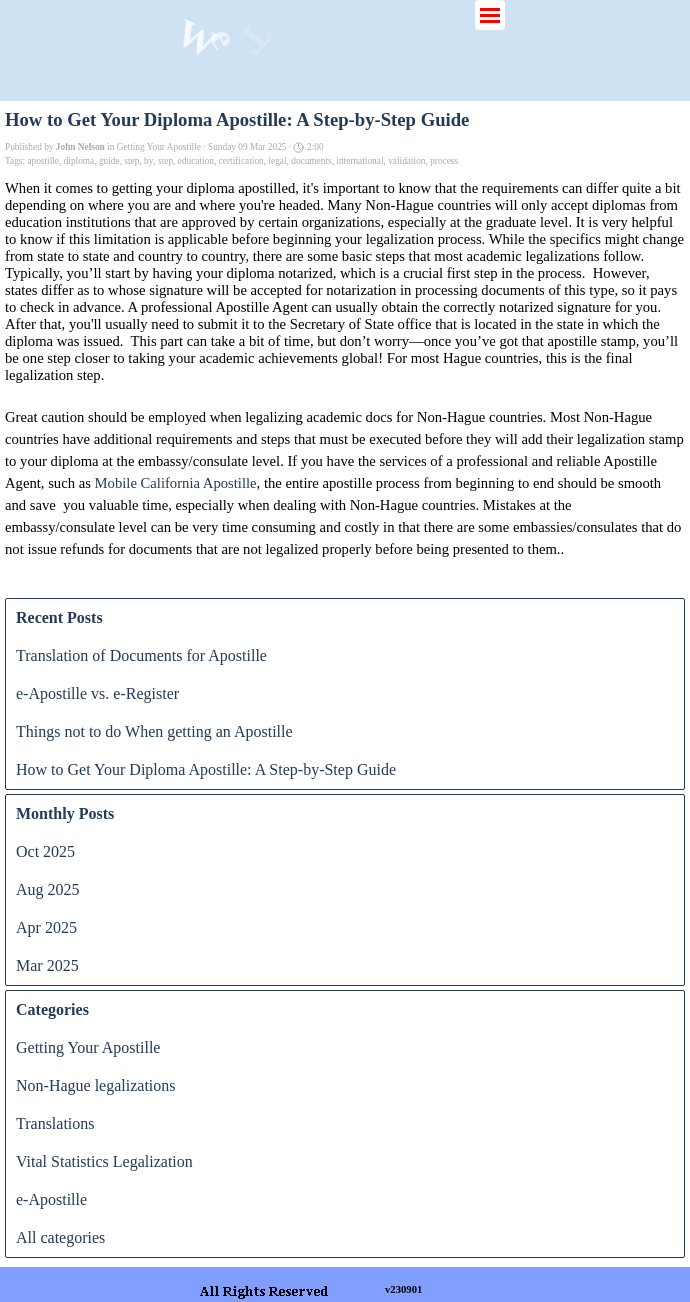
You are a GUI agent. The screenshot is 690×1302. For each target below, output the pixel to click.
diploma (79, 161)
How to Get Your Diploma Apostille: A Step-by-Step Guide (206, 769)
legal (277, 161)
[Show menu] (490, 15)
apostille (43, 161)
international (359, 161)
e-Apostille (51, 1199)
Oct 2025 (45, 851)
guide (109, 161)
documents (311, 161)
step (131, 161)
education (196, 161)
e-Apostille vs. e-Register (97, 693)
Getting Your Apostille (88, 1047)
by (148, 161)
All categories (60, 1237)
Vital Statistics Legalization (104, 1161)
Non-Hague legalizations (96, 1085)
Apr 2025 (46, 927)
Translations (55, 1123)
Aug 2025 (48, 889)
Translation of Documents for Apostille (141, 655)
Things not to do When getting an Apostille (154, 731)
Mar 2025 (47, 965)
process (444, 161)
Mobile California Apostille (176, 483)
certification (241, 161)
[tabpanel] (460, 1288)
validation (406, 161)
